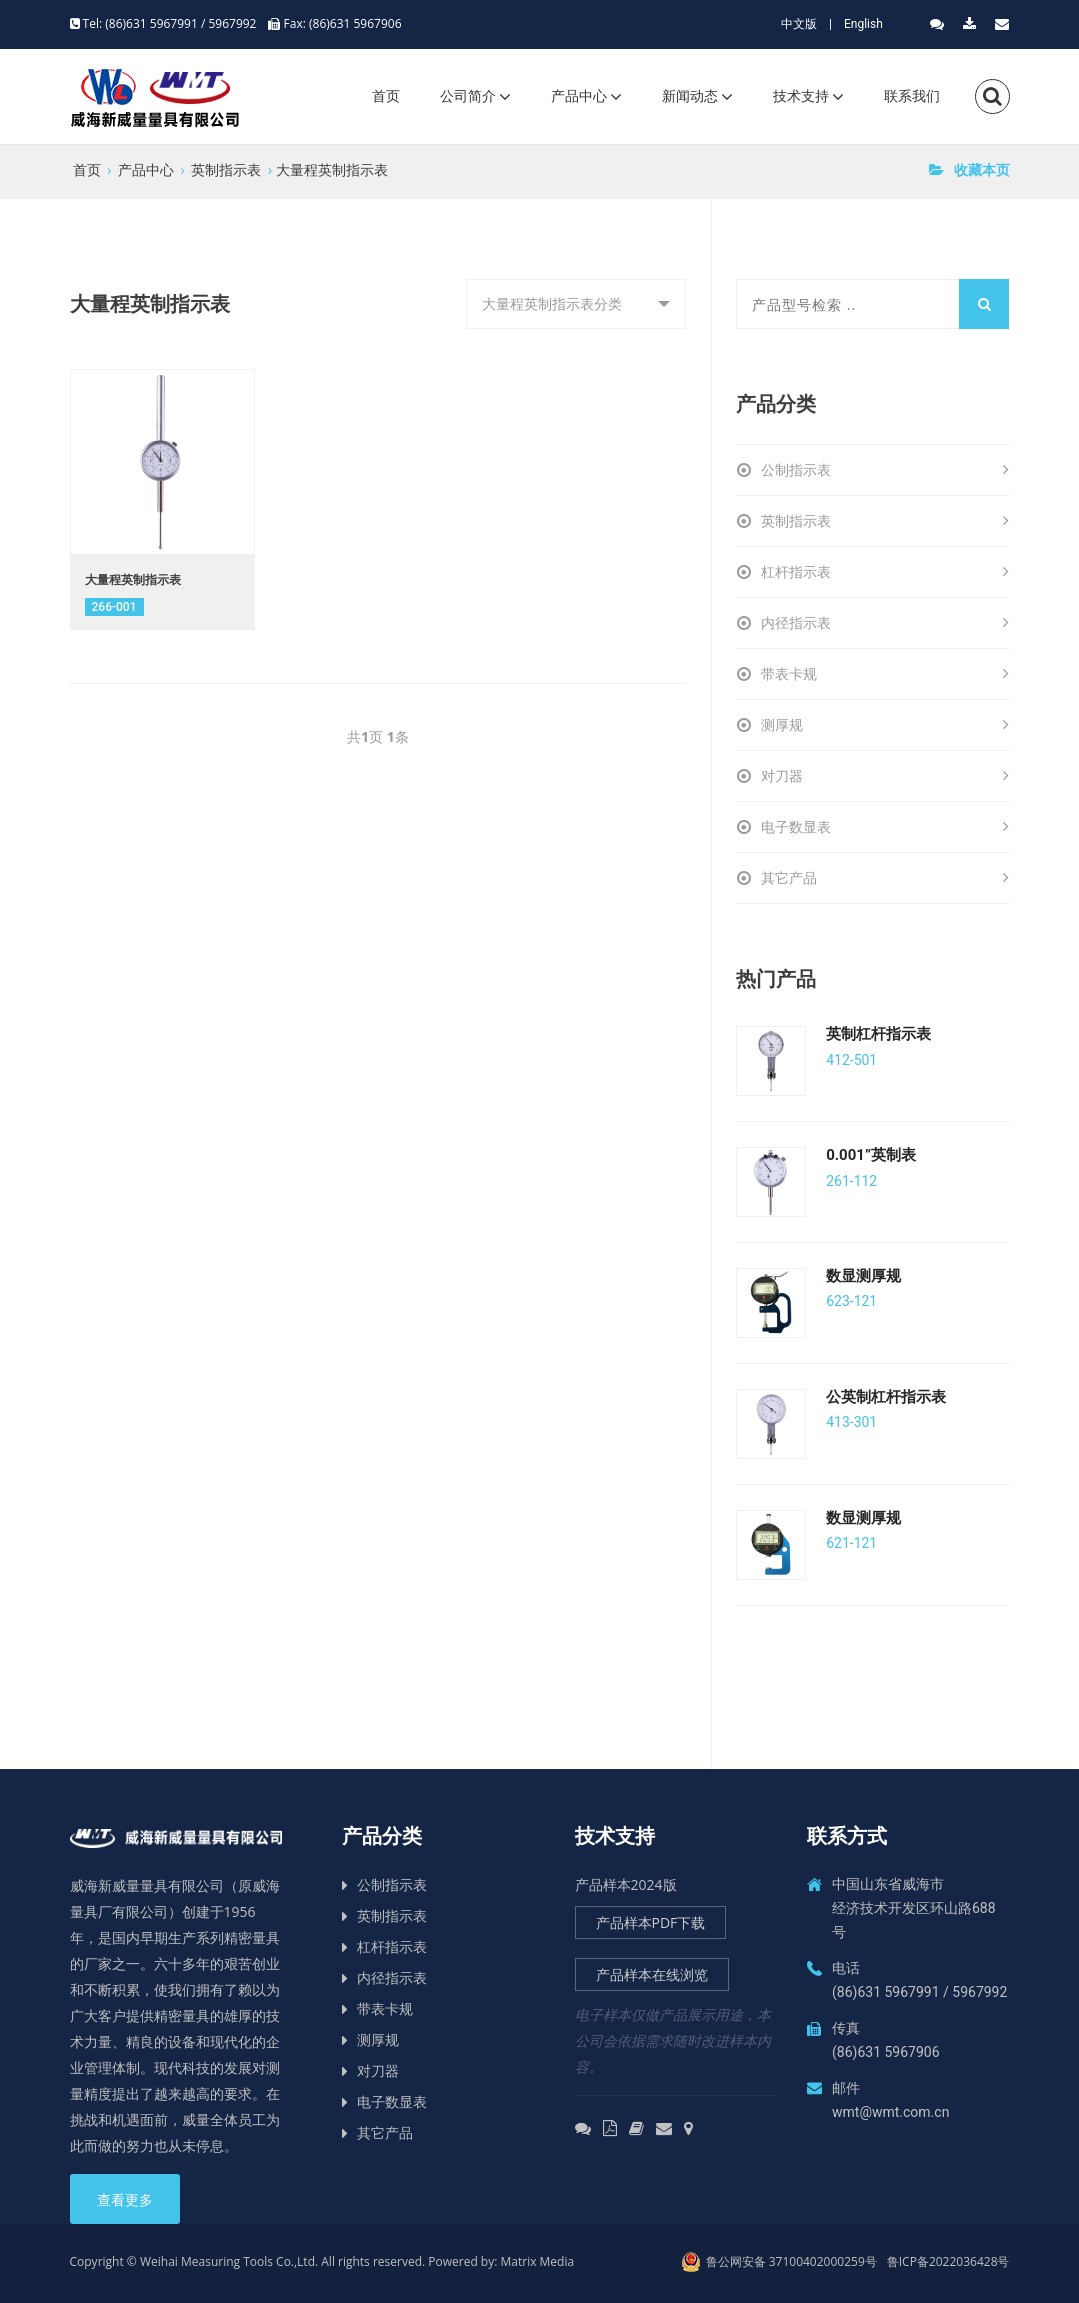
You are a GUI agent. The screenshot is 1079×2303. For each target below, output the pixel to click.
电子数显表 (885, 827)
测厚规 (885, 725)
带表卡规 (885, 674)
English (863, 24)
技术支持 (801, 96)
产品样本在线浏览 (652, 1974)
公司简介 (468, 96)
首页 (386, 96)
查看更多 (125, 2200)
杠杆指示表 (885, 572)
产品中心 (579, 96)
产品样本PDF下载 (651, 1922)
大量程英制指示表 (332, 169)
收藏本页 (969, 169)
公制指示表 (885, 470)
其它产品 (885, 878)
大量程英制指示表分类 (552, 303)
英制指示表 (226, 169)
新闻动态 (690, 96)
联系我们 (912, 96)
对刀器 (885, 776)
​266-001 (114, 607)
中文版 (799, 24)
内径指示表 (885, 623)
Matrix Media (538, 2261)
